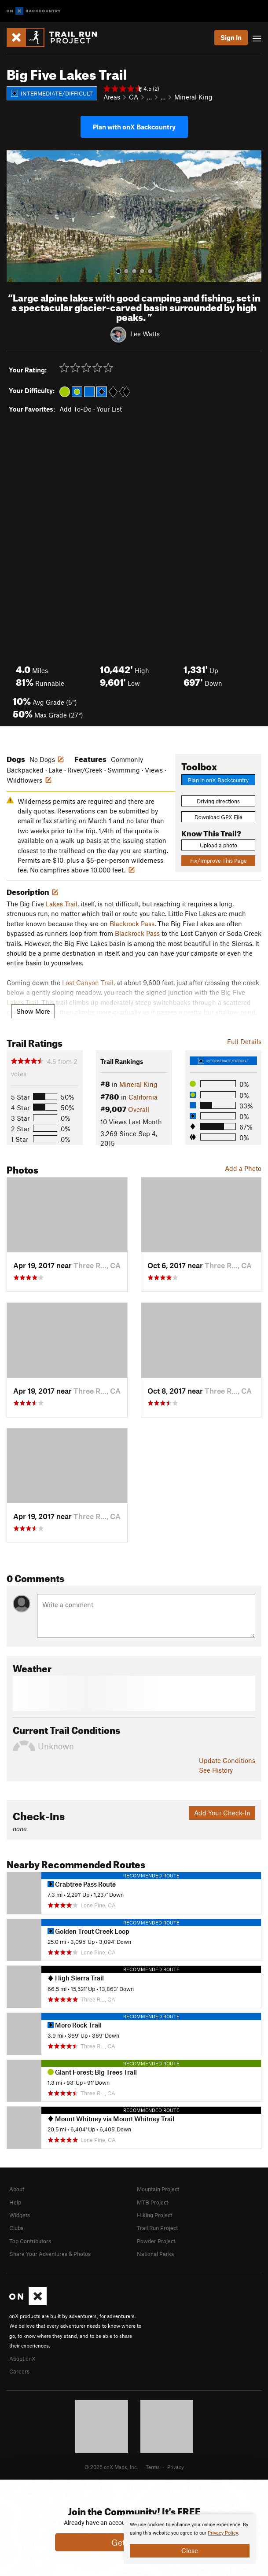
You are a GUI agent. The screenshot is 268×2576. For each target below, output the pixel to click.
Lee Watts (145, 334)
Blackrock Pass (132, 923)
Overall (138, 1109)
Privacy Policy (223, 2533)
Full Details (244, 1041)
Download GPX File (218, 817)
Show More (33, 1011)
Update (227, 1760)
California (143, 1097)
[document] (190, 2539)
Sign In (231, 37)
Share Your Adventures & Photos (50, 2253)
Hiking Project (154, 2215)
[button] (15, 216)
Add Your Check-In (222, 1813)
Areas (111, 97)
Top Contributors (30, 2241)
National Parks (155, 2253)
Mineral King (193, 97)
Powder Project (156, 2241)
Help (15, 2202)
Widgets (19, 2215)
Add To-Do (75, 409)
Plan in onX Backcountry (218, 780)
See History (216, 1770)
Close (189, 2550)
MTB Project (152, 2202)
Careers (19, 2371)
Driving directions (218, 801)
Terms (153, 2467)
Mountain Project (158, 2189)
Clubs (16, 2227)
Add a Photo (243, 1168)
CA (133, 97)
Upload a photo (218, 845)
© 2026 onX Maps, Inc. (111, 2467)
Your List (109, 409)
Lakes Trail (61, 904)
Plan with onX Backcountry (134, 127)
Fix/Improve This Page (218, 860)
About (16, 2189)
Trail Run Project (157, 2227)
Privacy (175, 2467)
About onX (22, 2358)
